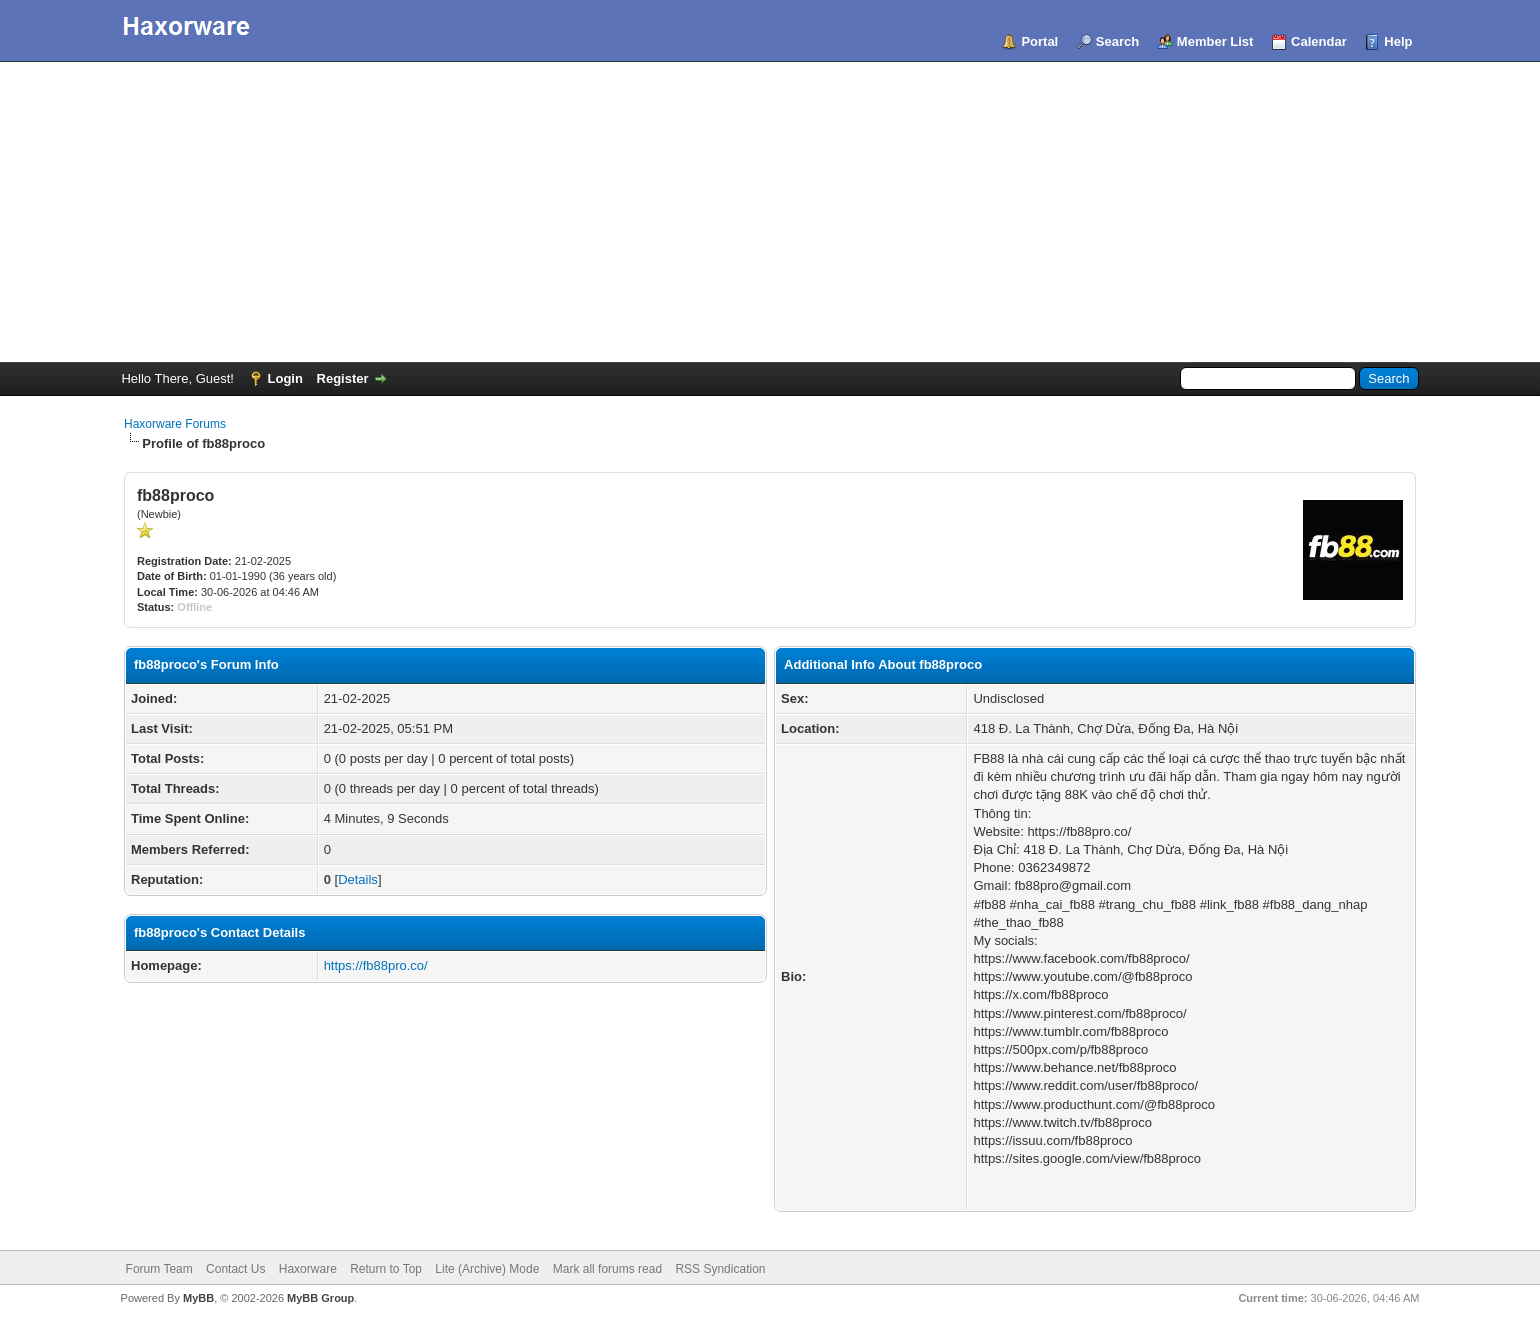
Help (1398, 41)
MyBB (198, 1298)
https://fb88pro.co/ (376, 965)
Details (358, 879)
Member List (1215, 41)
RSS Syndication (720, 1269)
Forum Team (159, 1269)
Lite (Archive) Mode (487, 1269)
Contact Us (235, 1269)
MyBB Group (320, 1298)
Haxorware (308, 1269)
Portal (1039, 41)
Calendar (1319, 41)
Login (285, 378)
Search (1117, 41)
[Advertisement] (770, 212)
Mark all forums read (607, 1269)
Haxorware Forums (175, 424)
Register (343, 378)
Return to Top (386, 1269)
